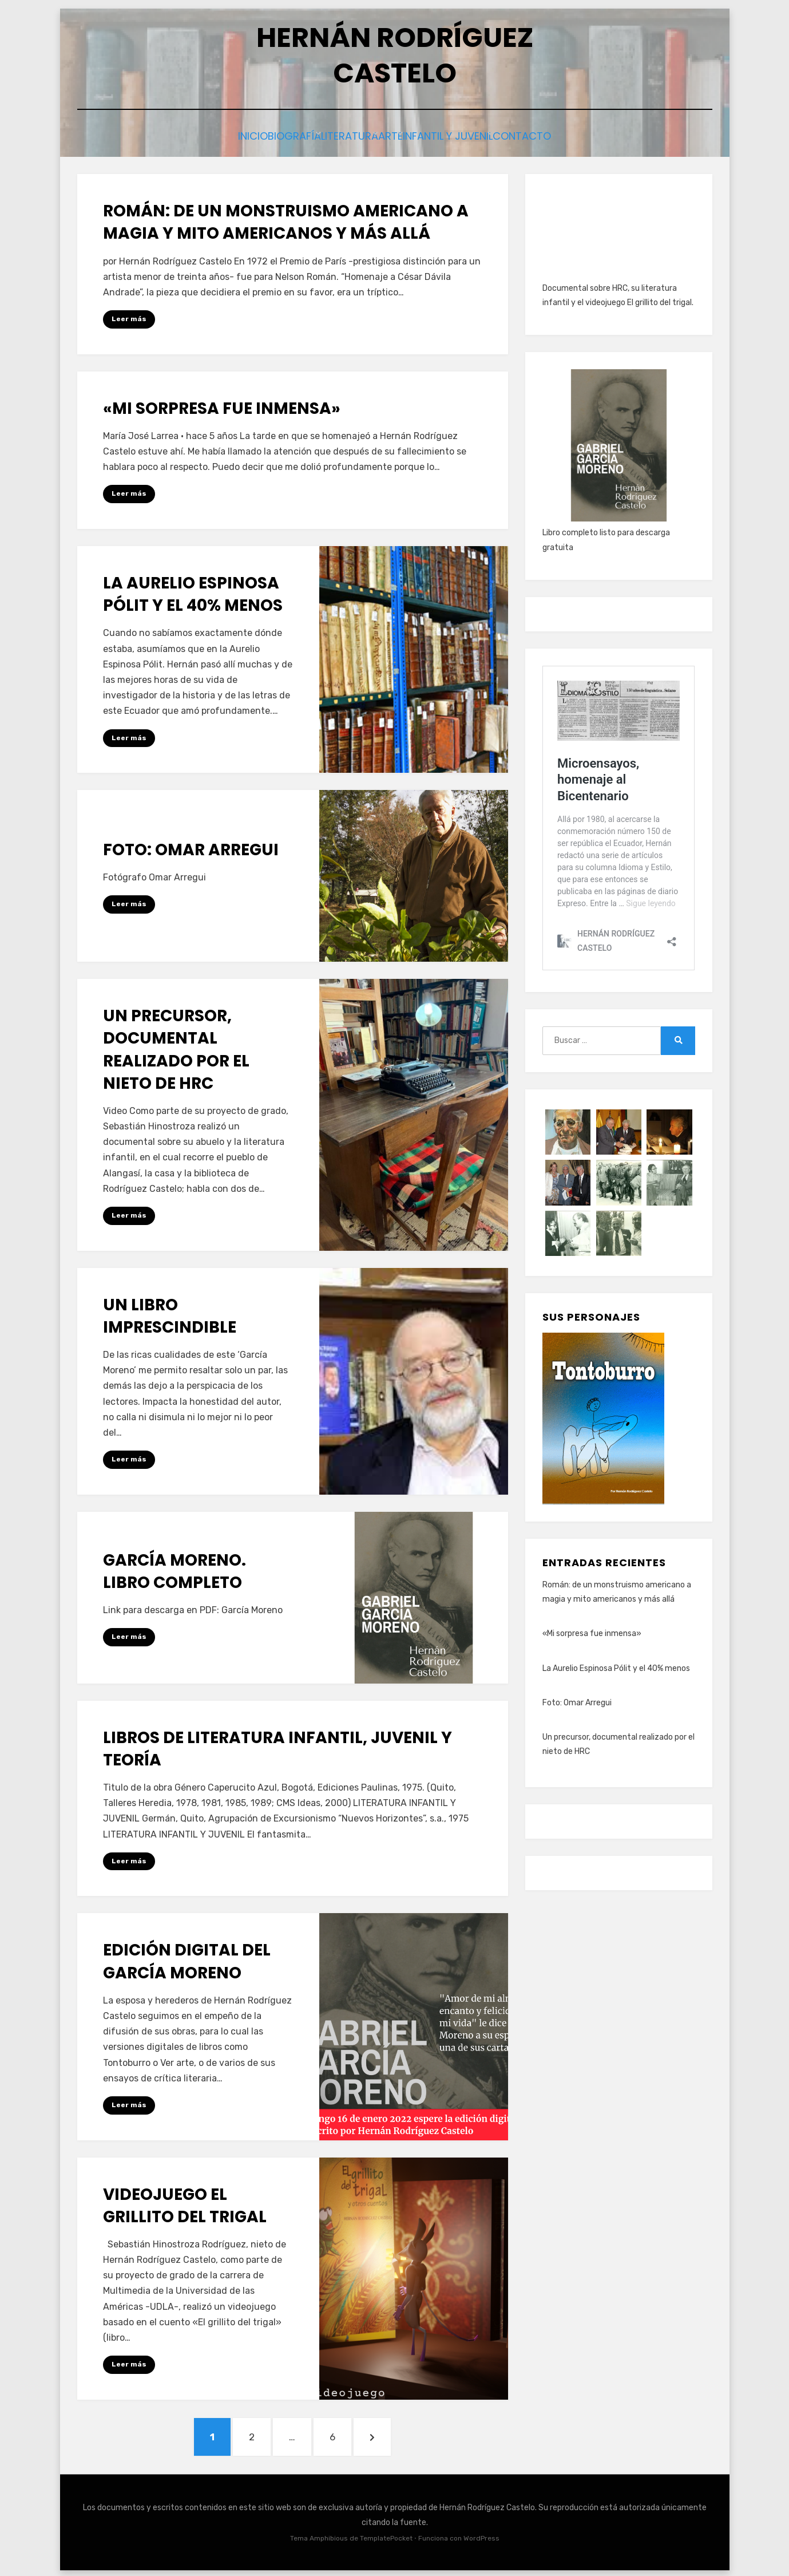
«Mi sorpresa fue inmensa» (221, 405)
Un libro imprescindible (169, 1312)
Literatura (344, 135)
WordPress (481, 2535)
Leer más (129, 316)
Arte (401, 135)
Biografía (273, 135)
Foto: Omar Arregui (191, 846)
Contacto (564, 135)
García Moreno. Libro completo (174, 1568)
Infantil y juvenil (475, 135)
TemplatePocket (386, 2535)
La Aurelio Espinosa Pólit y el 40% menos (193, 591)
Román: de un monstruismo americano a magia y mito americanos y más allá (286, 219)
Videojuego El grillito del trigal (185, 2202)
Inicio (213, 135)
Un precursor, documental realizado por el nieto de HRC (176, 1047)
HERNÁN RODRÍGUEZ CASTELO (394, 55)
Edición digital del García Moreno (187, 1958)
